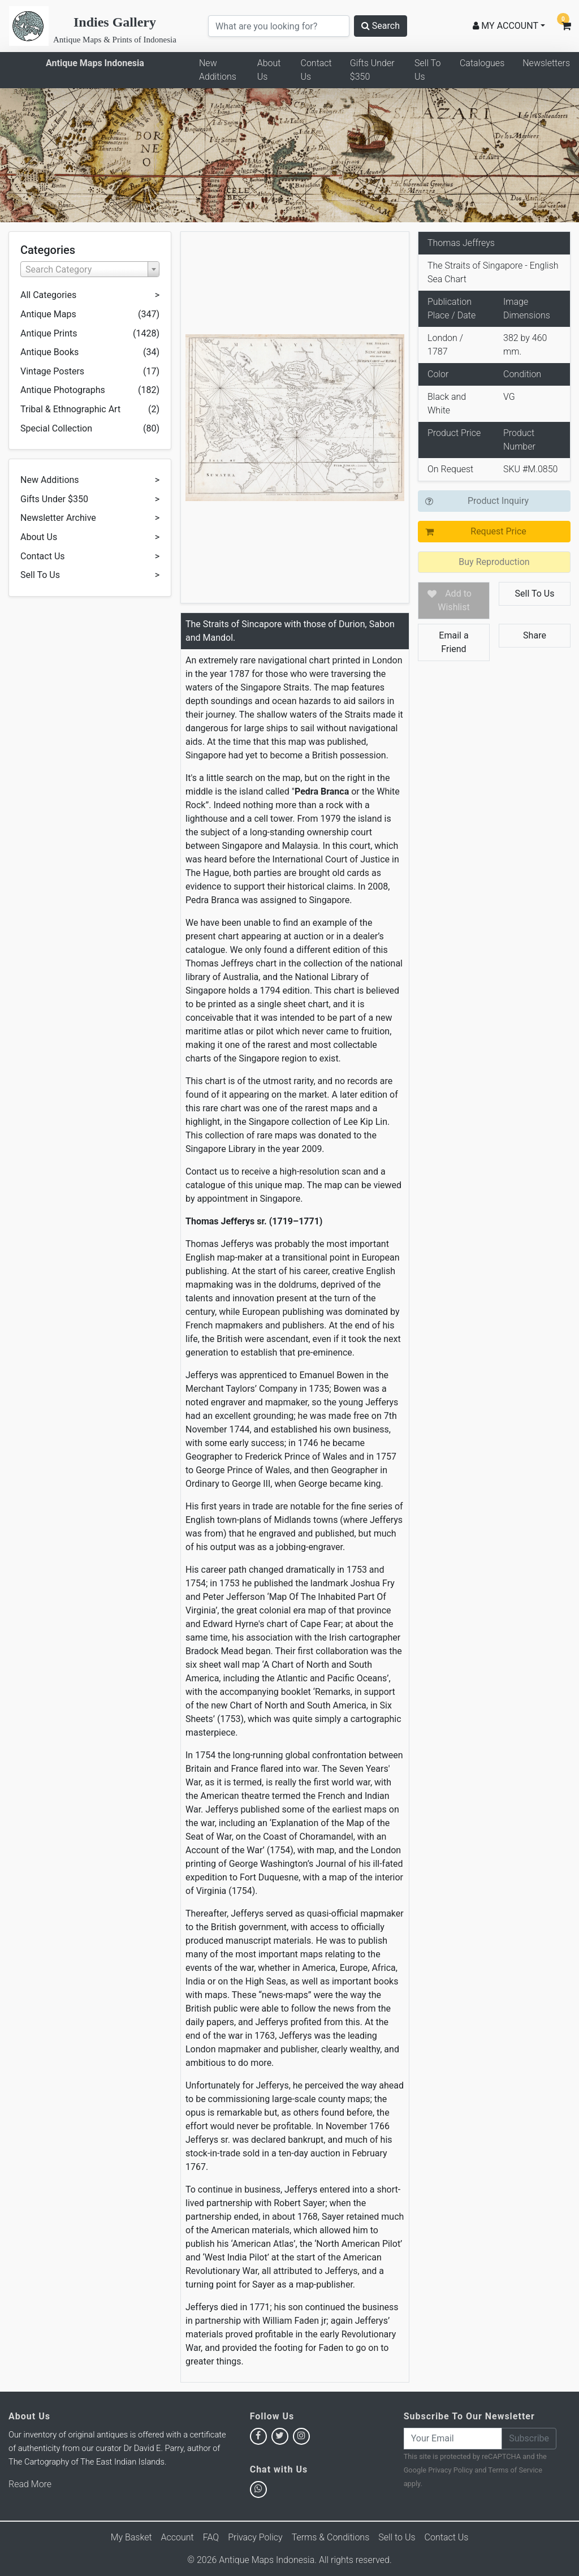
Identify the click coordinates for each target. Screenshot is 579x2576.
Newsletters (546, 63)
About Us (269, 70)
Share (534, 635)
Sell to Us (396, 2537)
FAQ (211, 2537)
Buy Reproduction (494, 561)
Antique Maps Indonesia (95, 63)
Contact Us (315, 70)
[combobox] (89, 269)
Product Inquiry (498, 500)
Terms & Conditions (331, 2537)
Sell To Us (427, 70)
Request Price (498, 531)
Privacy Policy (450, 2470)
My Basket (131, 2537)
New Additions (217, 70)
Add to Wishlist (455, 600)
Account (177, 2537)
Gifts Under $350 (372, 70)
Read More (29, 2484)
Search (380, 25)
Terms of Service (515, 2470)
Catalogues (482, 63)
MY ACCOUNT (505, 25)
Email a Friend (453, 642)
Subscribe (529, 2438)
